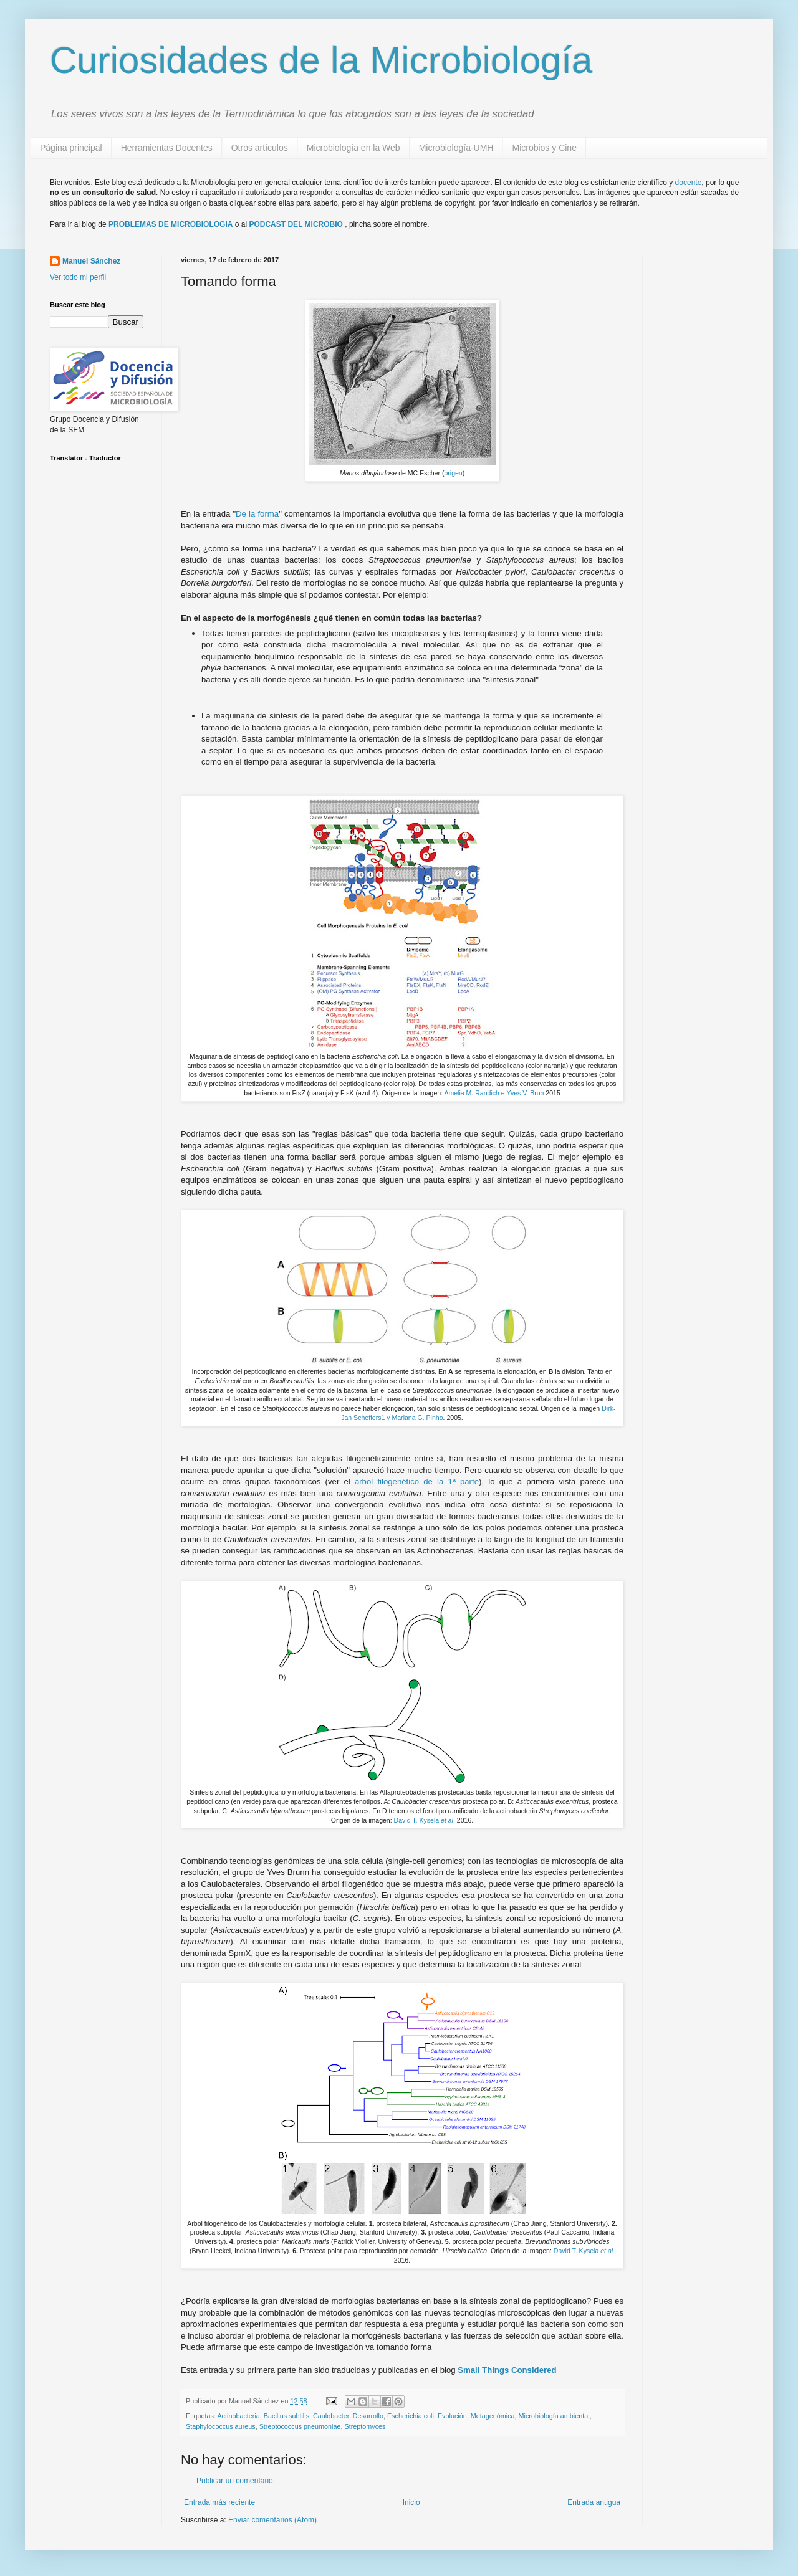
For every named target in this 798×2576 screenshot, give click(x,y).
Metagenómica (493, 2416)
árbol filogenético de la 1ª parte (417, 1481)
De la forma (257, 513)
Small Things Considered (507, 2370)
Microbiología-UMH (456, 148)
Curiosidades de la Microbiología (321, 60)
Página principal (71, 148)
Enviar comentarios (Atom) (272, 2520)
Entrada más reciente (219, 2502)
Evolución (452, 2416)
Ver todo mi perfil (78, 277)
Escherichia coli (410, 2416)
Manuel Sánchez (91, 261)
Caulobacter (331, 2416)
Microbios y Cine (544, 148)
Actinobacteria (238, 2416)
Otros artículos (259, 148)
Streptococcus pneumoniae (300, 2426)
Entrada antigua (593, 2502)
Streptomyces (364, 2426)
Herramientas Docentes (167, 148)
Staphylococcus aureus (221, 2426)
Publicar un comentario (234, 2480)
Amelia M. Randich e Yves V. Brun (494, 1093)
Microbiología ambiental (554, 2416)
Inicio (411, 2502)
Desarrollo (368, 2416)
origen (453, 473)
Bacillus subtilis (286, 2416)
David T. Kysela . (424, 1820)
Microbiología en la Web (353, 148)
